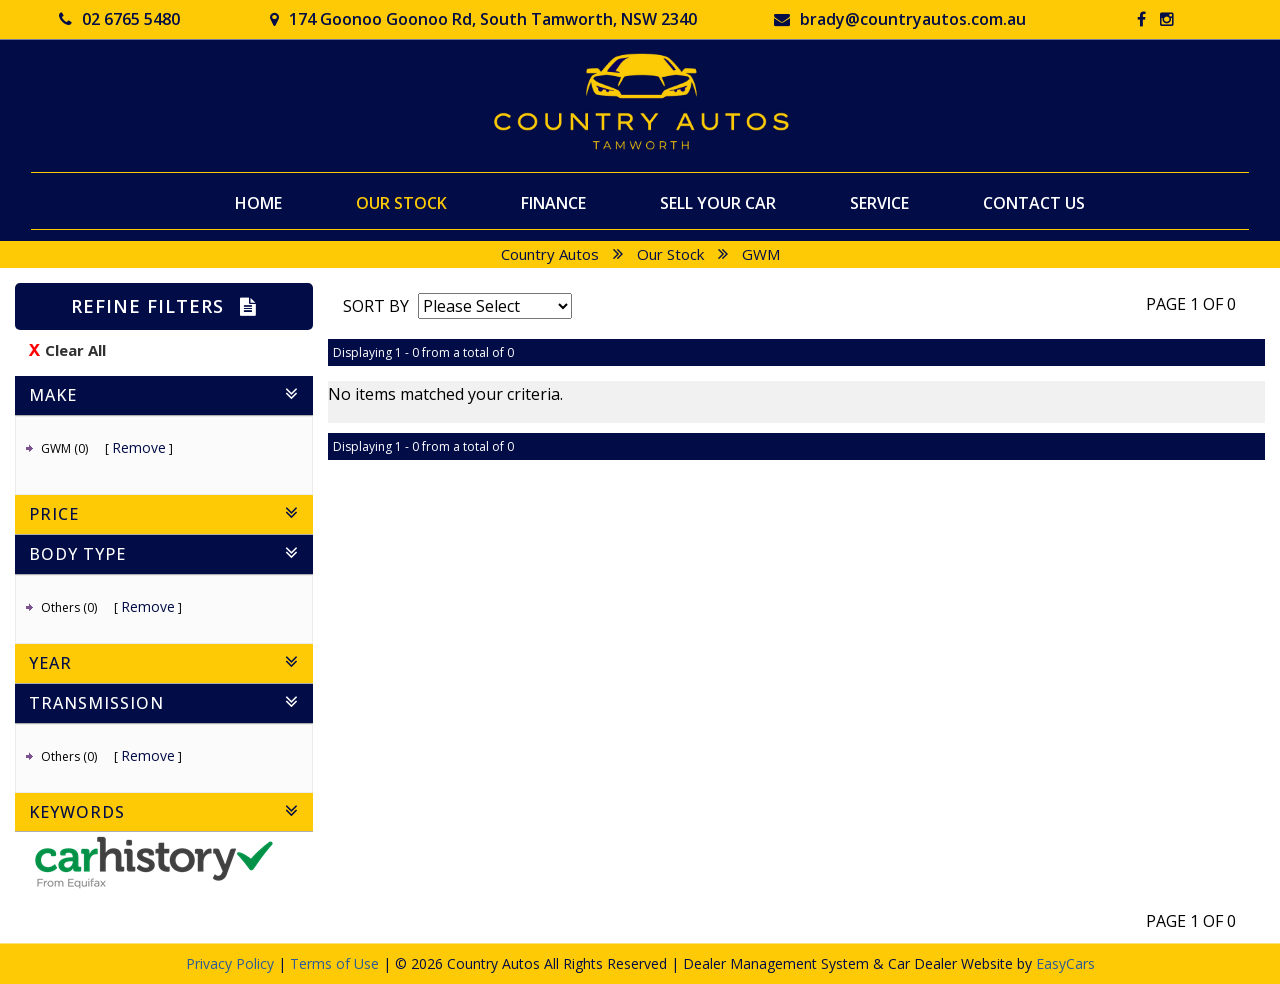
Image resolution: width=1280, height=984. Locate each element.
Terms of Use (336, 963)
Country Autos (550, 254)
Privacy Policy (232, 963)
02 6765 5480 (119, 19)
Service (879, 202)
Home (258, 202)
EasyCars (1065, 963)
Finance (553, 202)
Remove (139, 447)
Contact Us (1034, 202)
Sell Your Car (718, 202)
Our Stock (401, 202)
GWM (761, 254)
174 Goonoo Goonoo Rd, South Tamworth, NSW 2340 (483, 19)
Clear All (75, 350)
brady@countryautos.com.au (900, 19)
